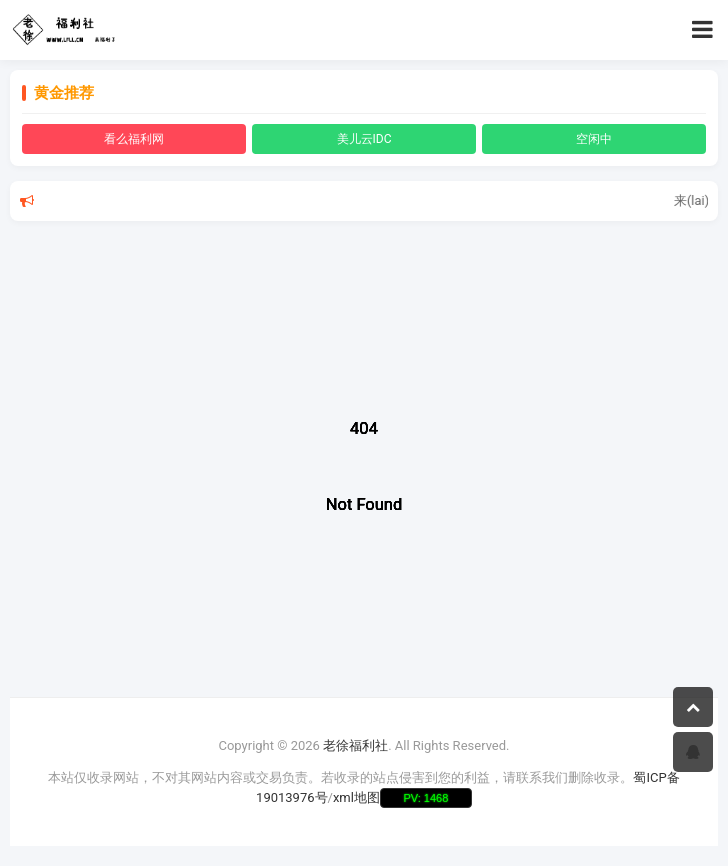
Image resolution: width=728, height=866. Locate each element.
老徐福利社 (355, 745)
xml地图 (356, 797)
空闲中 (594, 139)
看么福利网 (134, 139)
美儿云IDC (364, 139)
